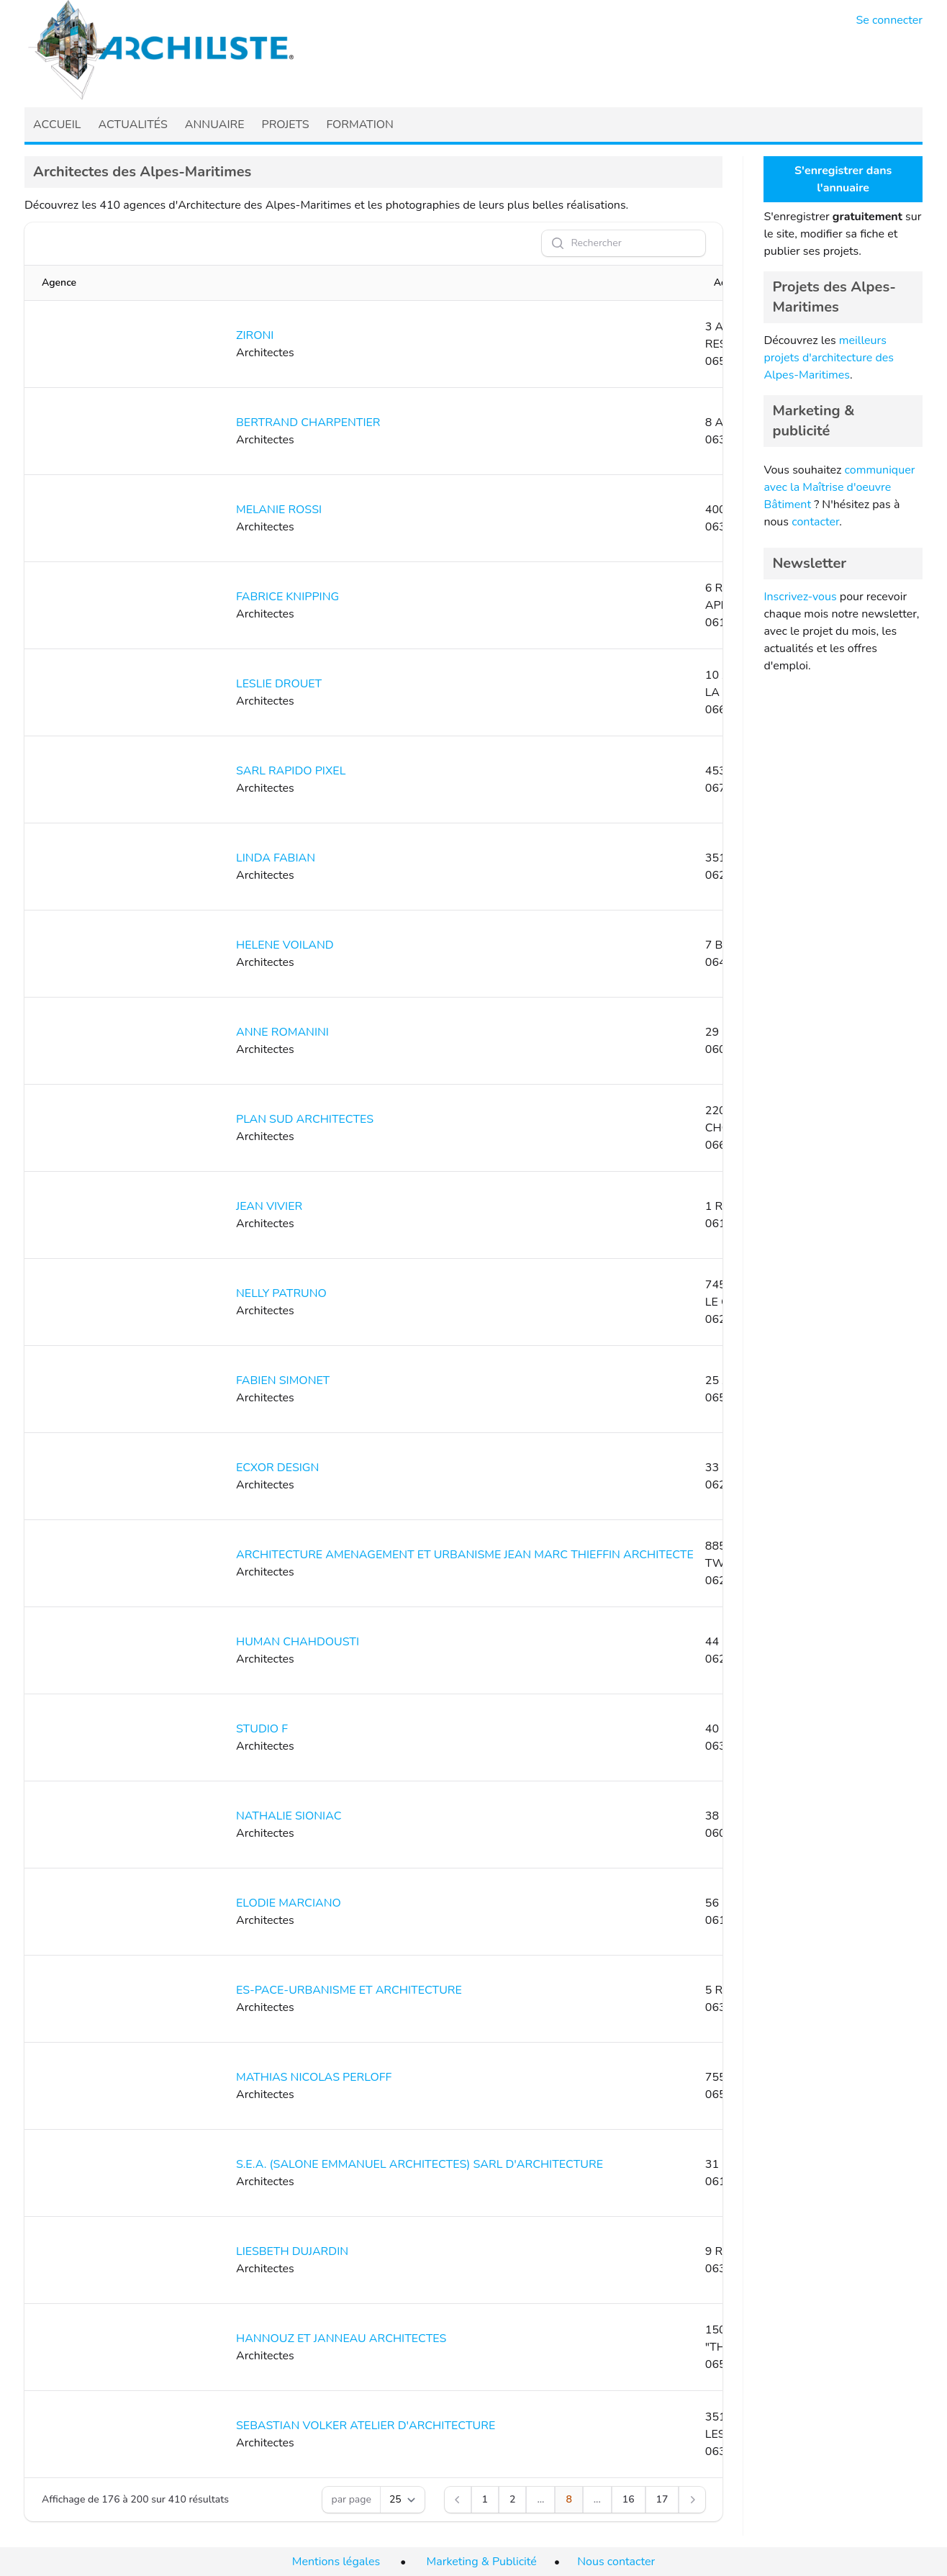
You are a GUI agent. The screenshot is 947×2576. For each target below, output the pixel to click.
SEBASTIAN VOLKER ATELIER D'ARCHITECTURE (365, 2425)
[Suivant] (692, 2500)
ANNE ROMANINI (282, 1032)
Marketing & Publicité (482, 2562)
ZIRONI (254, 335)
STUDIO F (262, 1729)
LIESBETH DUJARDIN (292, 2251)
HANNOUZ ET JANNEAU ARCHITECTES (341, 2338)
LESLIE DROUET (279, 684)
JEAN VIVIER (269, 1206)
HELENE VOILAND (285, 945)
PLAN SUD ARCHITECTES (304, 1119)
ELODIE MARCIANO (288, 1903)
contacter (815, 522)
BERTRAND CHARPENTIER (308, 422)
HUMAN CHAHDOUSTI (297, 1642)
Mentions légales (336, 2562)
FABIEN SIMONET (283, 1380)
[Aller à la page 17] (662, 2500)
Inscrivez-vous (800, 597)
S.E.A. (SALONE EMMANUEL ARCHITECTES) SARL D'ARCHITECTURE (419, 2164)
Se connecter (889, 20)
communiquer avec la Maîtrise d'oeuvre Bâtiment (839, 487)
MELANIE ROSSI (279, 510)
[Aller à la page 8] (568, 2500)
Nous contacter (616, 2562)
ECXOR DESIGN (277, 1467)
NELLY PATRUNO (281, 1293)
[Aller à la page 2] (512, 2500)
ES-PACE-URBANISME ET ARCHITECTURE (349, 1990)
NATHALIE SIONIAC (288, 1816)
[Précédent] (458, 2500)
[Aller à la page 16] (628, 2500)
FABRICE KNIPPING (287, 597)
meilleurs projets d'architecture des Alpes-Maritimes (829, 358)
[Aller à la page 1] (485, 2500)
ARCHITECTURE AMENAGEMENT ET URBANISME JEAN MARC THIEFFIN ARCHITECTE (465, 1555)
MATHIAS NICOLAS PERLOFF (313, 2077)
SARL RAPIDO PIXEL (290, 771)
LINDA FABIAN (275, 858)
